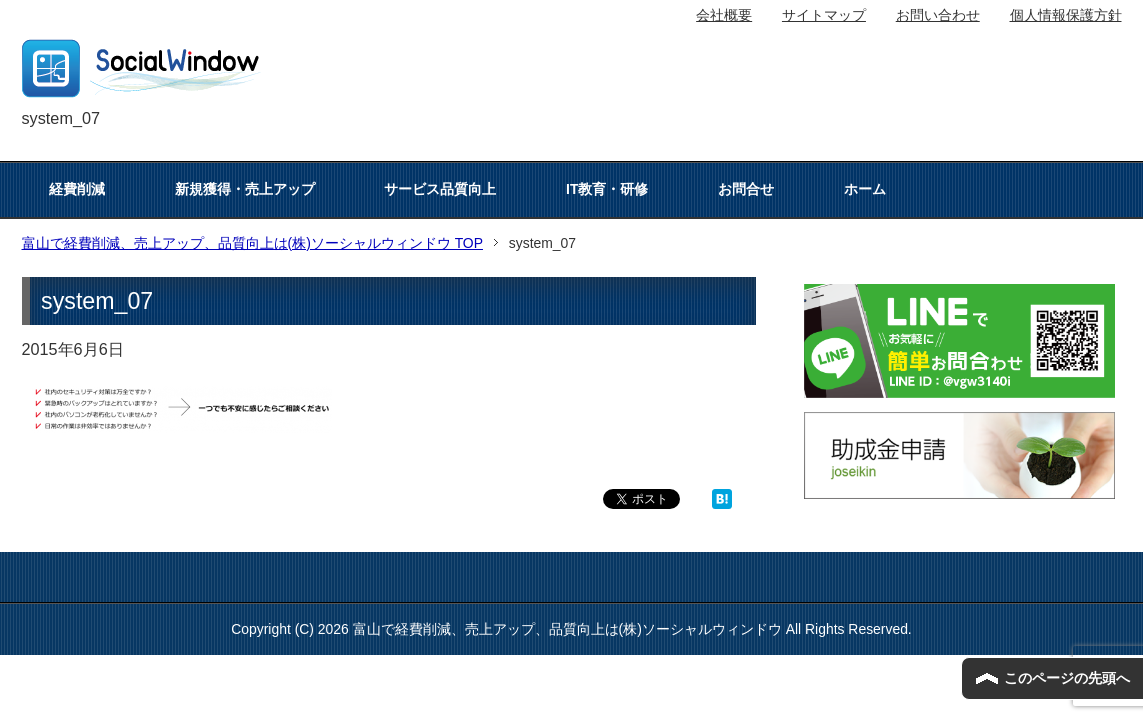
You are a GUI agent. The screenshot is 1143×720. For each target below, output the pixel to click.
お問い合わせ (938, 15)
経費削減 (77, 189)
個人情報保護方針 (1066, 15)
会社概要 (724, 15)
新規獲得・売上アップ (245, 189)
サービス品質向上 (440, 189)
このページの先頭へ (1067, 678)
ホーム (865, 189)
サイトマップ (824, 15)
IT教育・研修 (607, 189)
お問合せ (746, 189)
